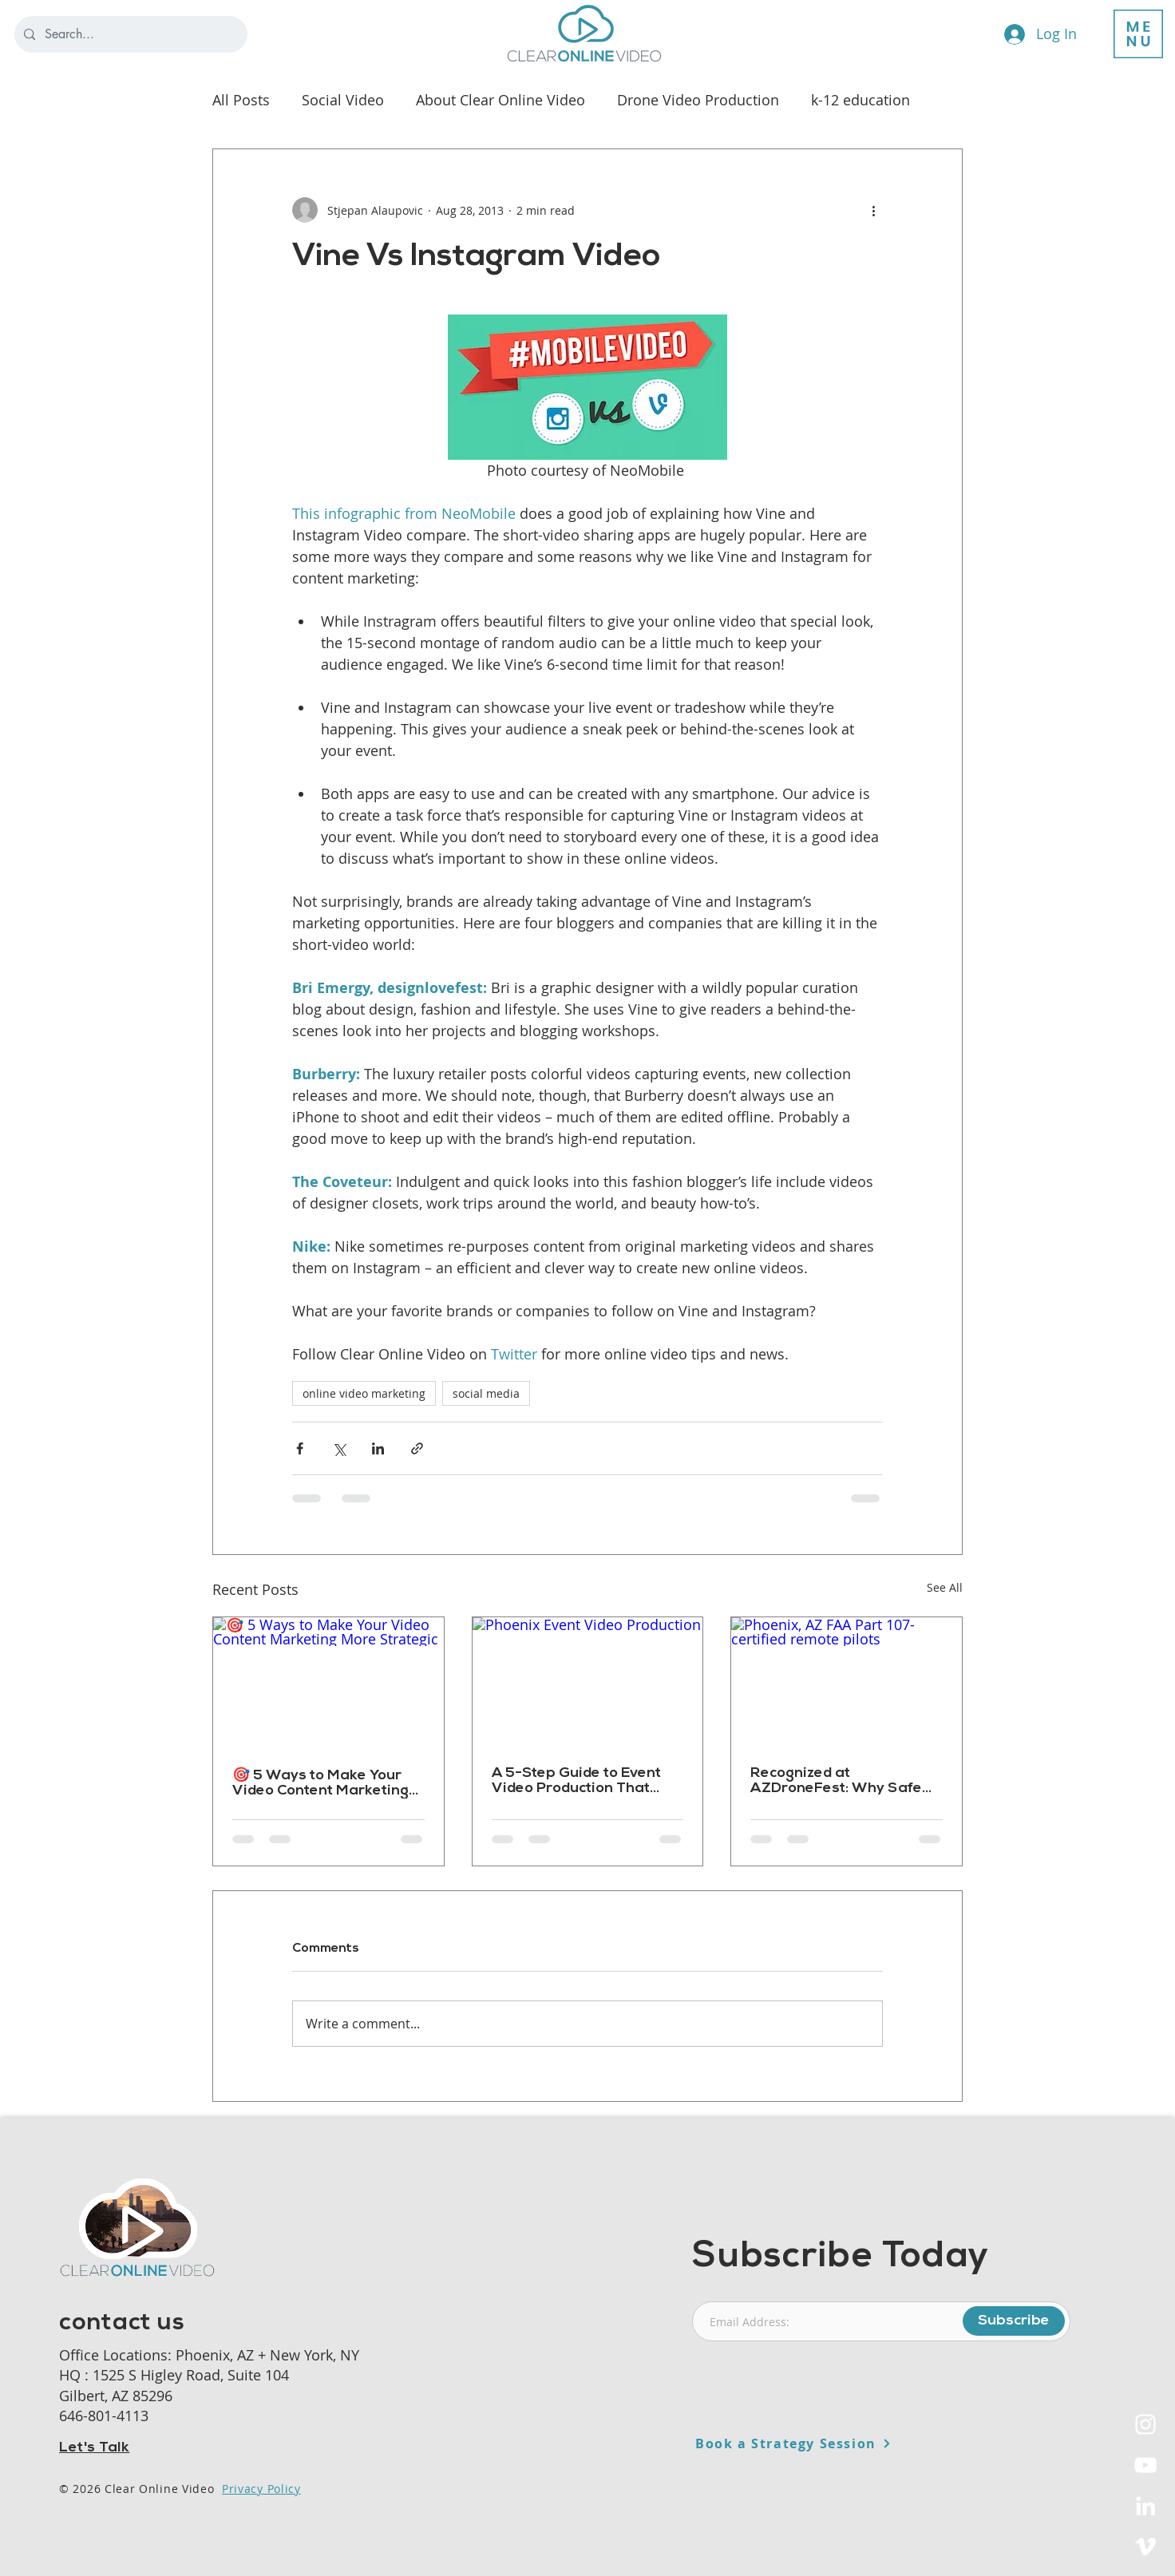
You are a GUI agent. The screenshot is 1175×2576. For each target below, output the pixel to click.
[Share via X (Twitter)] (338, 1448)
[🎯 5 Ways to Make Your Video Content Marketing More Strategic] (328, 1682)
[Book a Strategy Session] (832, 2443)
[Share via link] (417, 1448)
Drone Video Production (698, 99)
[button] (1138, 34)
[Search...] (129, 34)
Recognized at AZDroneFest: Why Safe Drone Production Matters (841, 1781)
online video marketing (364, 1393)
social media (486, 1393)
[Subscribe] (1014, 2321)
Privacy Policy (261, 2488)
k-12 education (860, 99)
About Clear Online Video (500, 99)
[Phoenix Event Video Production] (588, 1682)
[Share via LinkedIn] (378, 1448)
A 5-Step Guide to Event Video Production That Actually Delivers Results (578, 1781)
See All (945, 1587)
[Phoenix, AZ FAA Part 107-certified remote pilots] (846, 1682)
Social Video (343, 99)
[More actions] (873, 210)
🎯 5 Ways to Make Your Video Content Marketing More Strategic (320, 1783)
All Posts (241, 99)
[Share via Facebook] (299, 1448)
